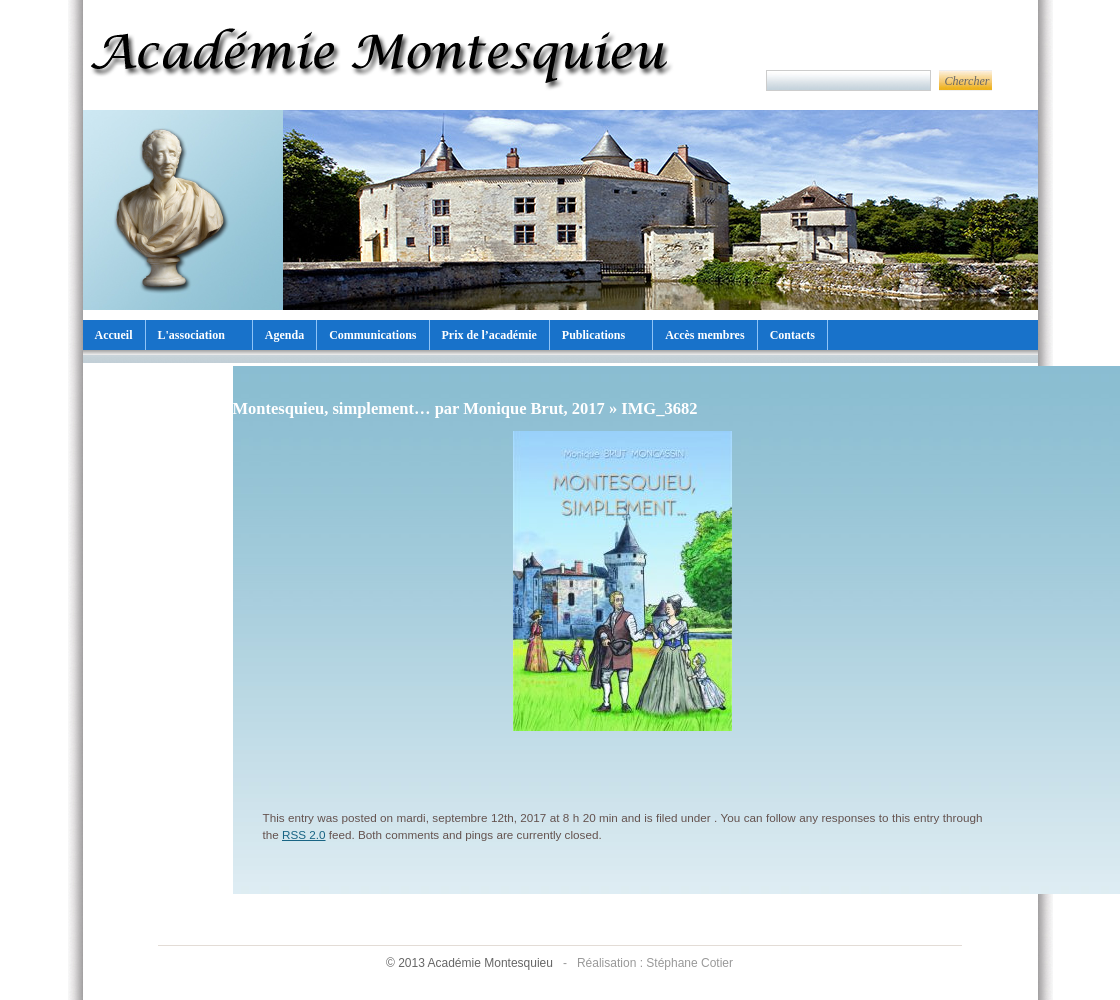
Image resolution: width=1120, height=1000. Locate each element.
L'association (191, 335)
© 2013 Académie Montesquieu (471, 963)
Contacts (792, 335)
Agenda (284, 335)
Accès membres (704, 335)
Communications (372, 335)
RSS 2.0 (304, 834)
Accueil (114, 335)
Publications (593, 335)
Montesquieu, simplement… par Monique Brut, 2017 (419, 408)
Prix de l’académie (489, 335)
